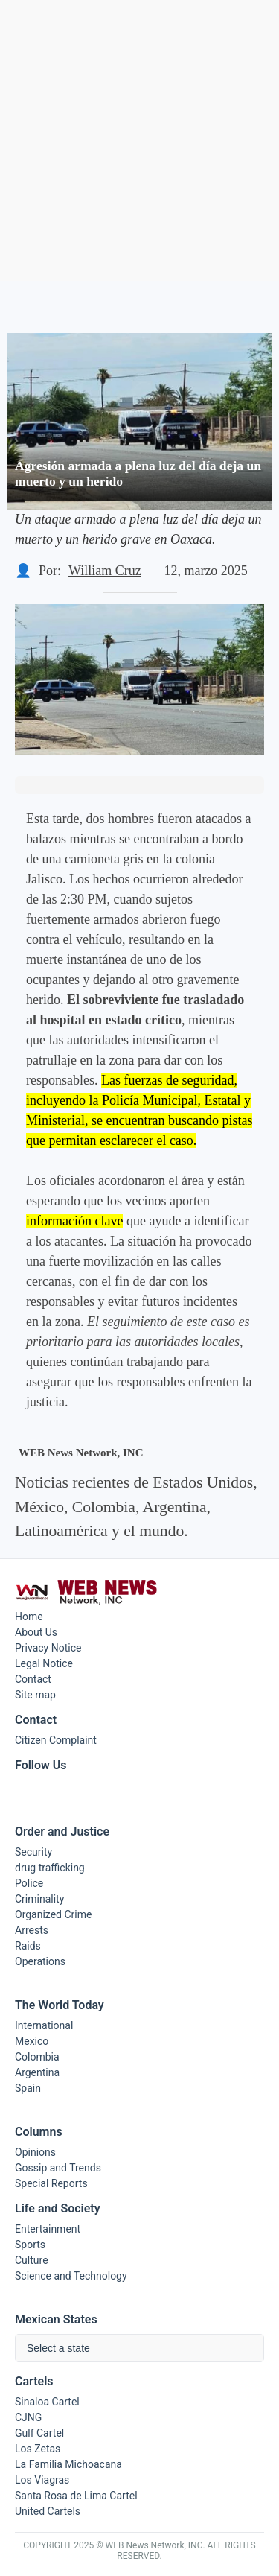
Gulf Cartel (39, 2433)
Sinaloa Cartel (47, 2402)
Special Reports (51, 2183)
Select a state (58, 2348)
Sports (30, 2244)
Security (33, 1852)
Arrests (31, 1930)
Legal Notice (44, 1663)
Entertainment (47, 2229)
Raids (28, 1946)
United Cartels (47, 2511)
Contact (33, 1679)
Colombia (37, 2057)
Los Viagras (42, 2480)
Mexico (31, 2041)
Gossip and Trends (58, 2168)
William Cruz (104, 570)
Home (29, 1616)
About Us (36, 1632)
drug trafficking (50, 1868)
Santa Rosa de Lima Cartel (76, 2496)
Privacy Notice (48, 1648)
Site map (35, 1695)
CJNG (28, 2417)
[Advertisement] (139, 140)
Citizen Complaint (56, 1740)
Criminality (39, 1899)
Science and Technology (71, 2276)
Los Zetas (37, 2449)
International (44, 2025)
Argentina (37, 2072)
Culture (31, 2260)
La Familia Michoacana (68, 2464)
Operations (40, 1961)
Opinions (35, 2152)
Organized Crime (53, 1914)
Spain (28, 2088)
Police (29, 1883)
